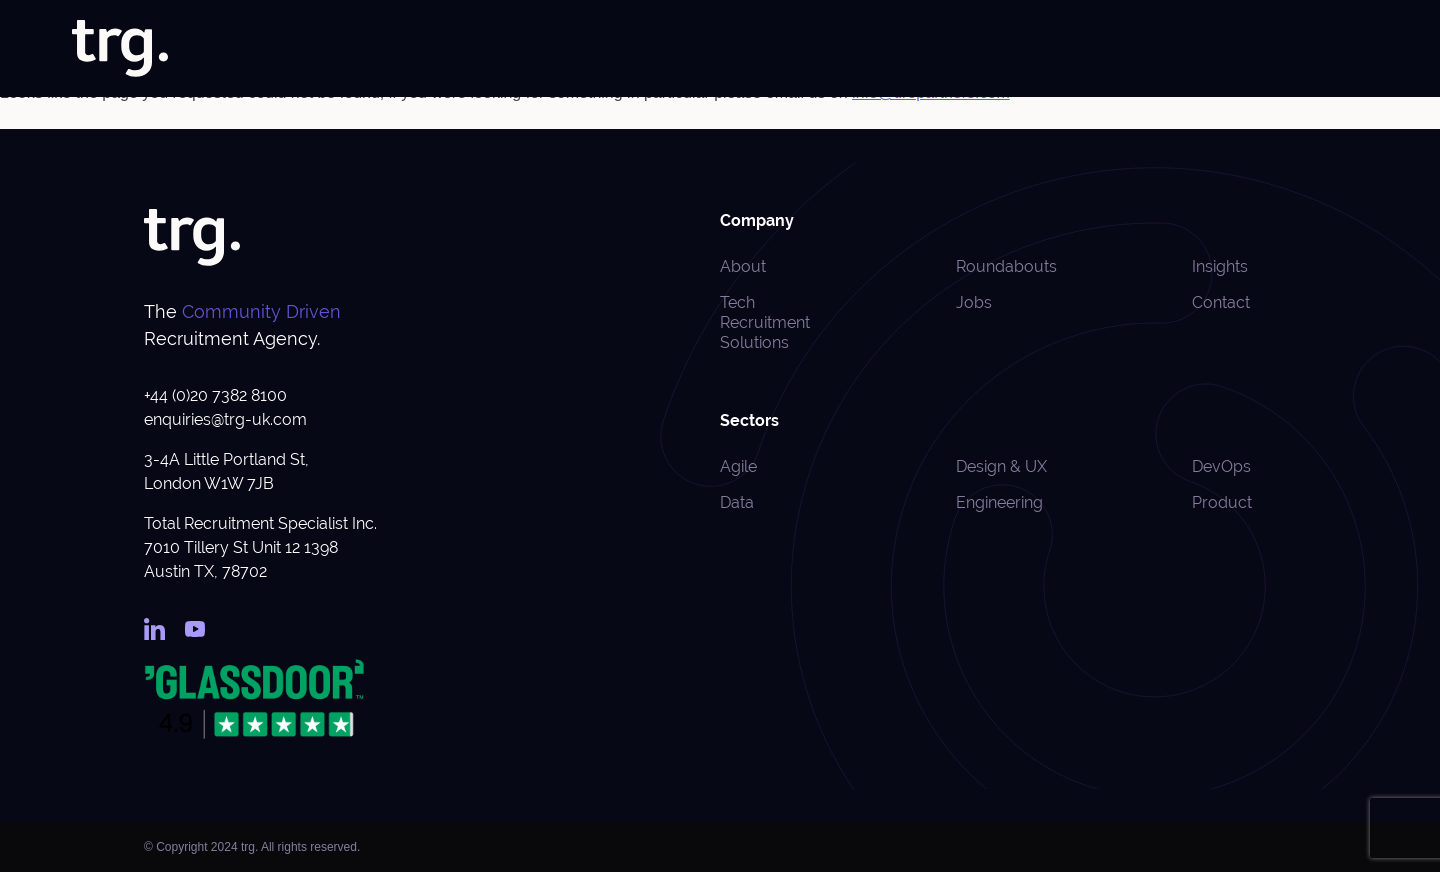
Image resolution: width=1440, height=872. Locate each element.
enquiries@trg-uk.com (225, 419)
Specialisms (950, 49)
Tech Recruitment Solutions (765, 322)
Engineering (999, 502)
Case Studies (1065, 49)
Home (659, 49)
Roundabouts (1248, 49)
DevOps (1221, 466)
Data (737, 502)
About (721, 49)
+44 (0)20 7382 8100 (215, 395)
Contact (1342, 49)
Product (1222, 502)
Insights (1156, 49)
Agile (738, 466)
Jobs (779, 49)
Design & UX (1001, 466)
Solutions (848, 49)
